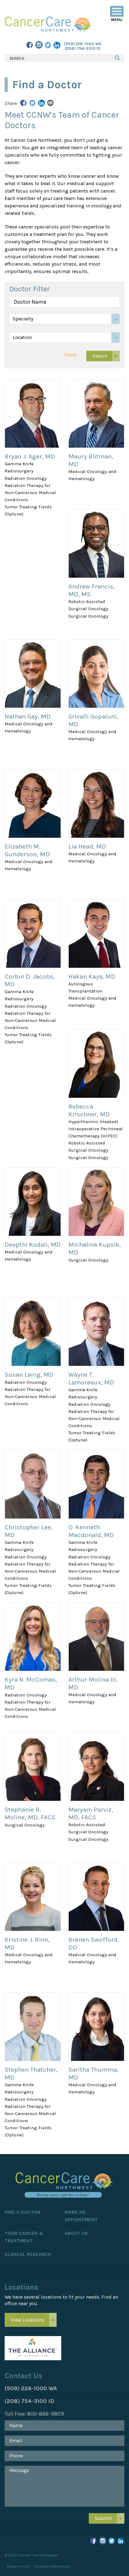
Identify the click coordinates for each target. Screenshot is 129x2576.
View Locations (27, 2320)
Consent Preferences (52, 2566)
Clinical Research (28, 2254)
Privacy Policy (18, 2566)
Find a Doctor (23, 2212)
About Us (76, 2233)
